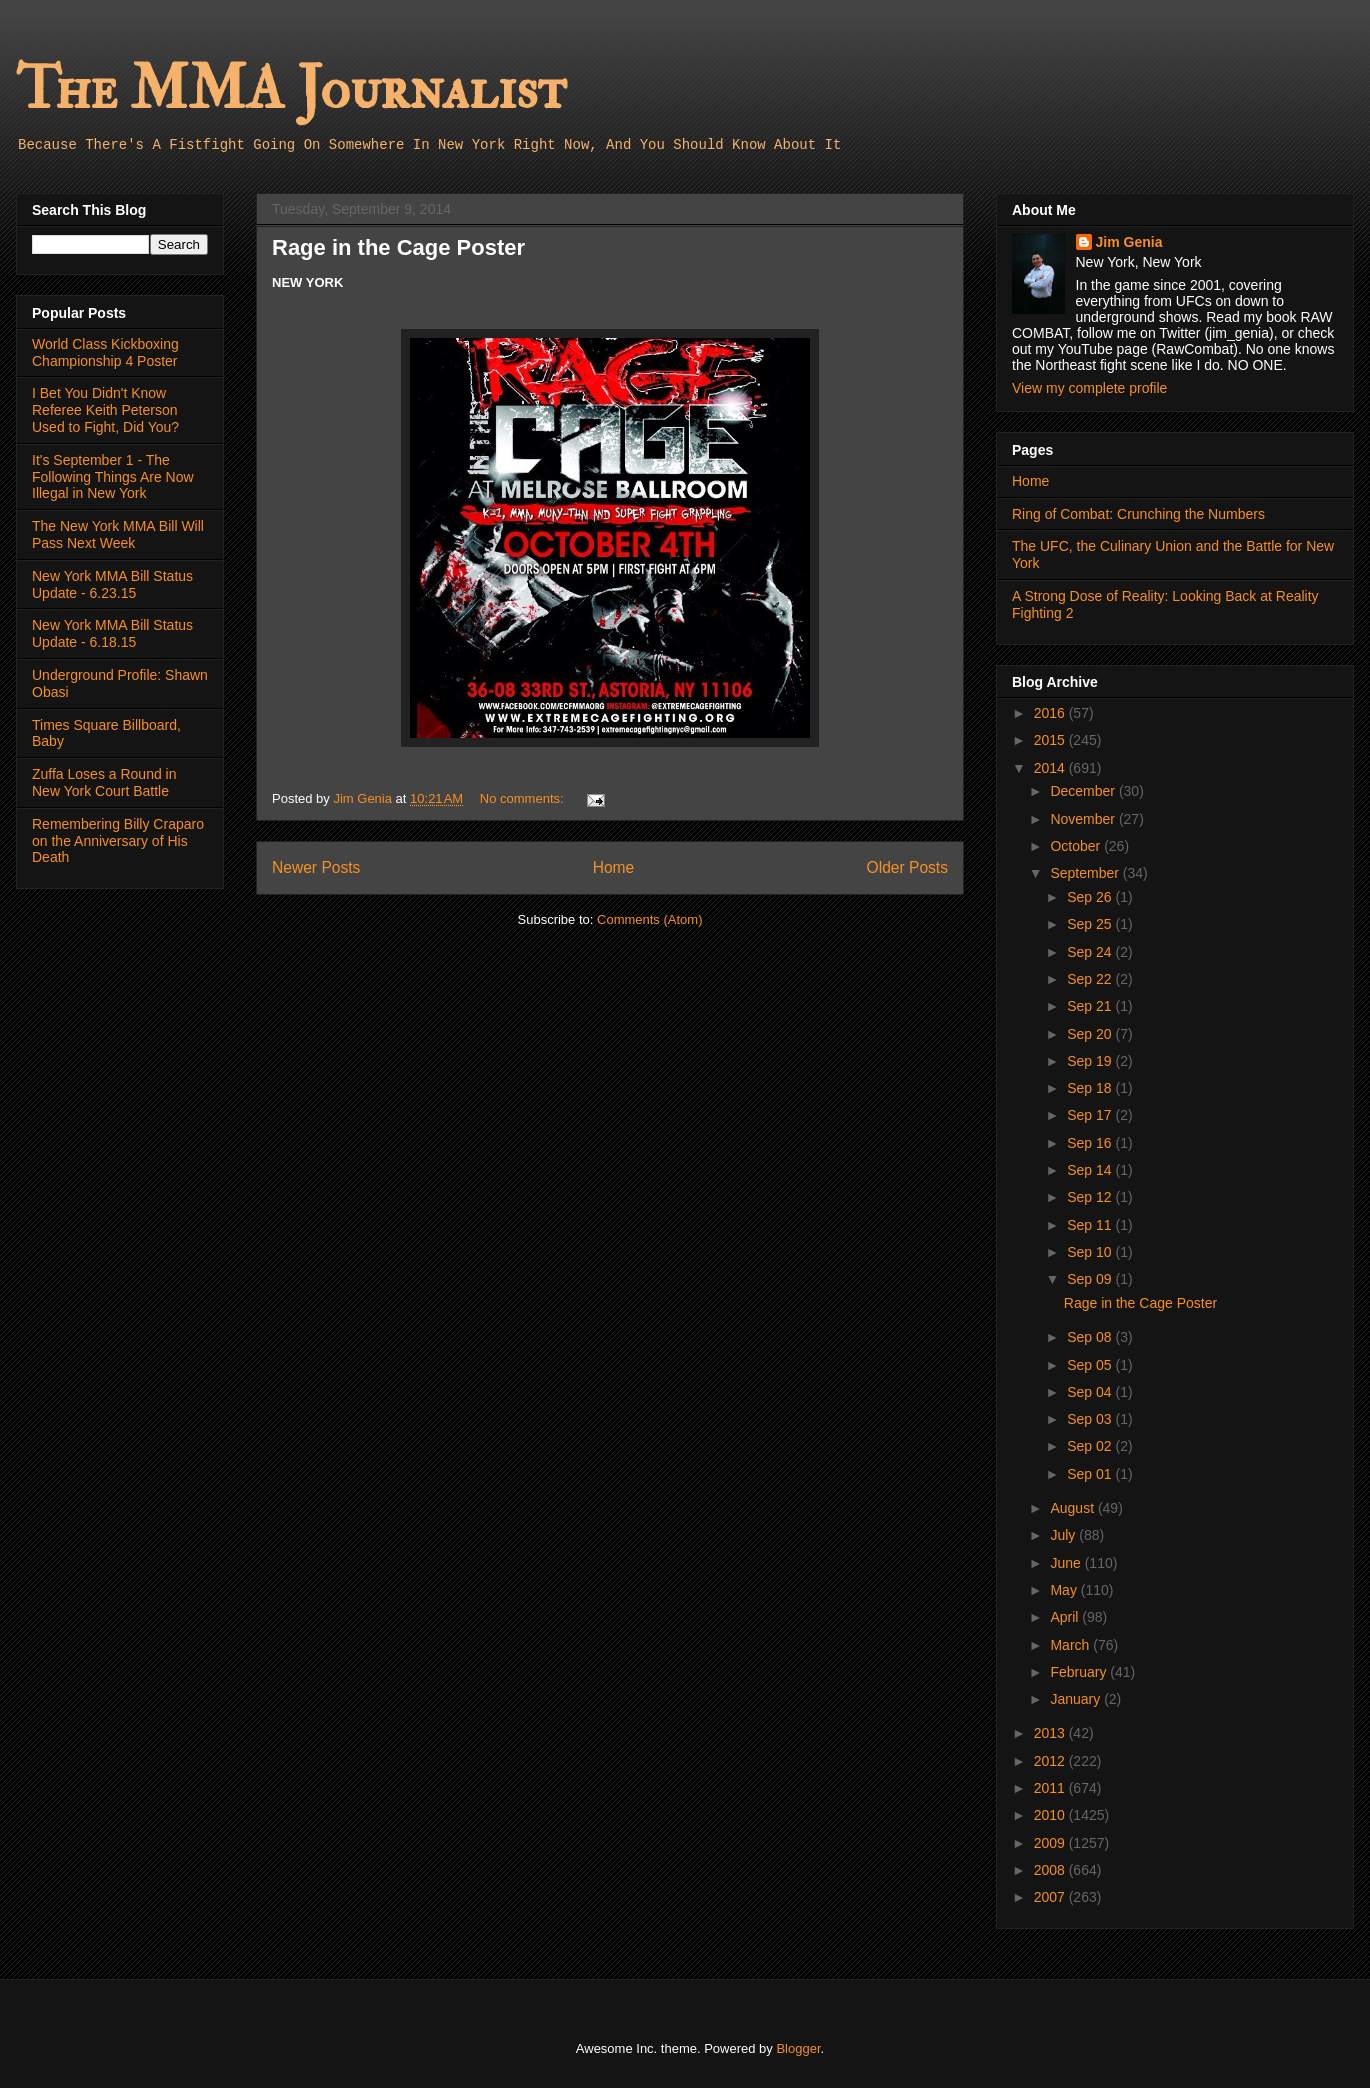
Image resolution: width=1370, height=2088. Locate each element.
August (1073, 1508)
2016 (1051, 713)
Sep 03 (1091, 1419)
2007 (1051, 1897)
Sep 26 (1091, 897)
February (1080, 1672)
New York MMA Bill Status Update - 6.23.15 (112, 584)
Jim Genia (1129, 242)
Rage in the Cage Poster (398, 247)
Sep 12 (1091, 1197)
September (1086, 873)
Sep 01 (1091, 1474)
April (1066, 1617)
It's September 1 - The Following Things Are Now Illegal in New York (113, 477)
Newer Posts (316, 867)
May (1065, 1590)
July (1064, 1535)
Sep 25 (1091, 924)
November (1084, 819)
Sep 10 (1091, 1252)
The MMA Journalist (291, 89)
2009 (1051, 1843)
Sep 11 (1091, 1225)
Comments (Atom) (649, 919)
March (1071, 1645)
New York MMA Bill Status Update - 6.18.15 (112, 633)
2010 (1051, 1815)
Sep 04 (1091, 1392)
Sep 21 (1091, 1006)
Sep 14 (1091, 1170)
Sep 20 (1091, 1034)
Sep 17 (1091, 1115)
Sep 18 (1091, 1088)
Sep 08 (1091, 1337)
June (1067, 1563)
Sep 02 (1091, 1446)
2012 (1051, 1761)
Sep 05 (1091, 1365)
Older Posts (907, 867)
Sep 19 (1091, 1061)
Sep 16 (1091, 1143)
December (1084, 791)
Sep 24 (1091, 952)
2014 (1051, 768)
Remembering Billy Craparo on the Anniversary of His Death (118, 841)
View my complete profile (1089, 388)
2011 (1051, 1788)
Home (614, 867)
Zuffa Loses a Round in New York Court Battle (104, 782)
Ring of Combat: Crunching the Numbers (1138, 514)
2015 (1051, 740)
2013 (1051, 1733)
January (1077, 1699)
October (1077, 846)
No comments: (523, 798)
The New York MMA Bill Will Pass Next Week (118, 534)
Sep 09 (1091, 1279)
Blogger (798, 2048)
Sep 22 (1091, 979)
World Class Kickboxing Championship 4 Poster (105, 352)
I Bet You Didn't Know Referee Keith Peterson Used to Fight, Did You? (105, 410)
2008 (1051, 1870)
